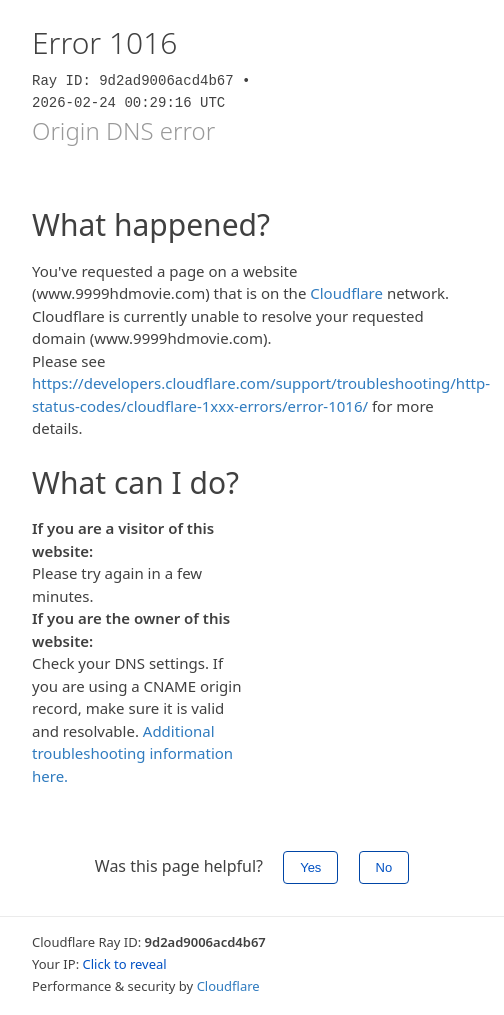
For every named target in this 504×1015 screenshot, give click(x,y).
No (384, 867)
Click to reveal (125, 964)
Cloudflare (346, 293)
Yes (310, 867)
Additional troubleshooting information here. (132, 753)
